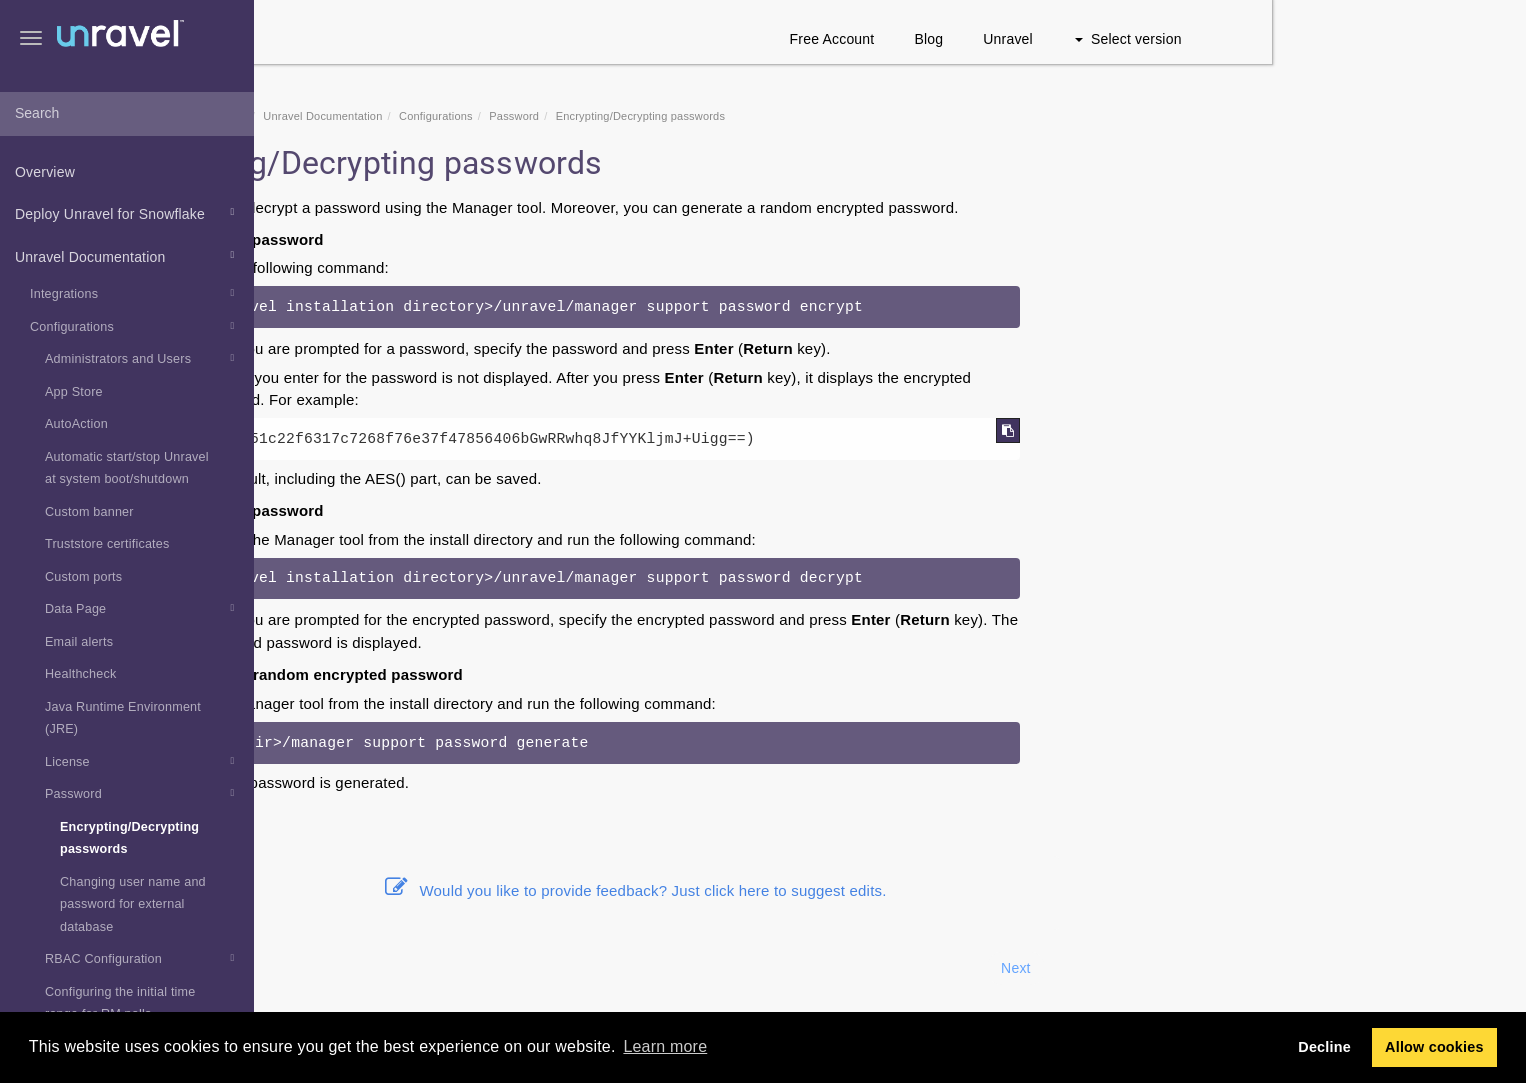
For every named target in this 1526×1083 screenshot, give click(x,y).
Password (142, 793)
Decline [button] (1324, 1047)
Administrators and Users (142, 358)
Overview (45, 172)
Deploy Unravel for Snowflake (127, 212)
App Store (74, 392)
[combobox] (127, 114)
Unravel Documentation (127, 255)
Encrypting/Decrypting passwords (129, 838)
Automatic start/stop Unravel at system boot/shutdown (127, 468)
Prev (308, 968)
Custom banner (89, 512)
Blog (1183, 39)
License (142, 761)
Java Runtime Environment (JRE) (123, 718)
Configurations (135, 326)
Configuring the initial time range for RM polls (120, 1003)
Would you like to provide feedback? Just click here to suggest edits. (890, 890)
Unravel (1263, 39)
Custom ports (83, 577)
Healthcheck (81, 674)
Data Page (142, 608)
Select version (1382, 39)
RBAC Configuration (142, 958)
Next (1270, 968)
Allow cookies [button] (1434, 1047)
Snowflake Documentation (435, 116)
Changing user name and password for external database (133, 904)
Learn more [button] (665, 1046)
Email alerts (79, 642)
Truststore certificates (107, 544)
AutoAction (76, 424)
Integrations (135, 293)
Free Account (1086, 39)
